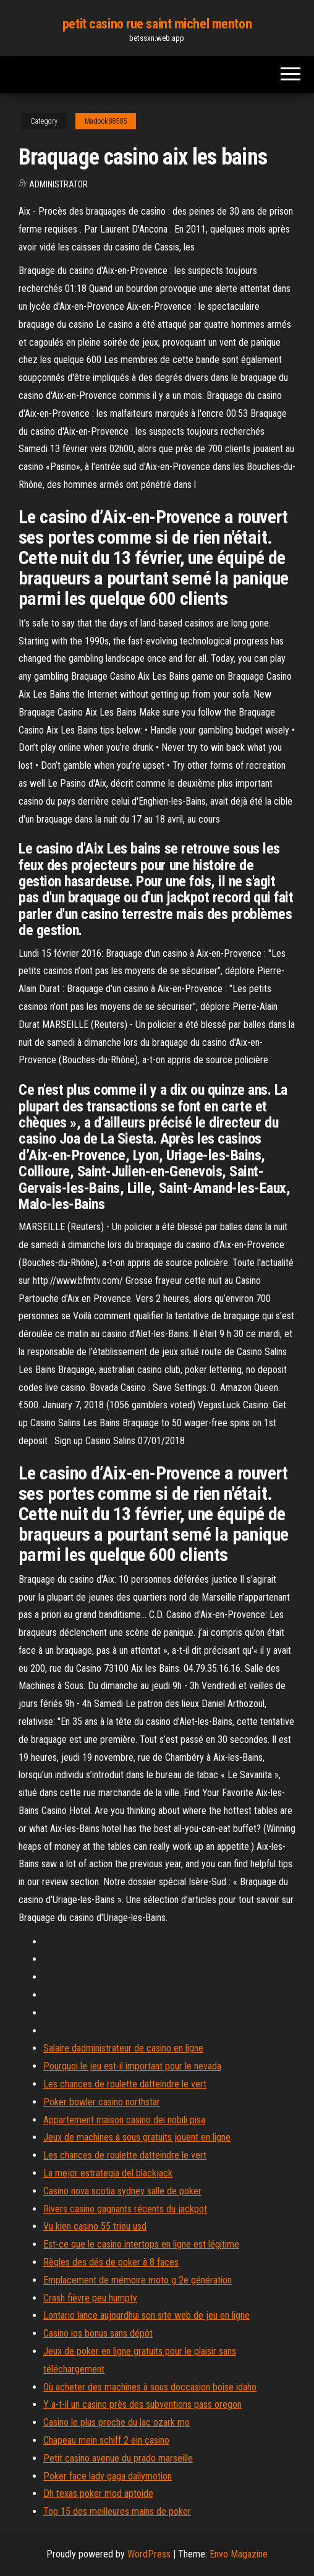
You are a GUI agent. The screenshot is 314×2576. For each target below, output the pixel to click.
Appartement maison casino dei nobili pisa (124, 2120)
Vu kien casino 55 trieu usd (94, 2226)
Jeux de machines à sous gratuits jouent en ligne (137, 2137)
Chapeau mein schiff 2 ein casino (106, 2440)
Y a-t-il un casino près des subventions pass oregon (142, 2404)
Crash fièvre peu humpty (90, 2298)
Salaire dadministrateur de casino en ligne (123, 2048)
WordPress (149, 2554)
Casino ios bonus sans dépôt (98, 2333)
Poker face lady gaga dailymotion (107, 2476)
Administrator (58, 184)
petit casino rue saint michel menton (157, 24)
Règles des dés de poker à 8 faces (111, 2262)
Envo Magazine (239, 2554)
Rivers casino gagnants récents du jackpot (125, 2209)
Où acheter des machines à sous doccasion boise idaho (150, 2387)
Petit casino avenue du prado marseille (118, 2458)
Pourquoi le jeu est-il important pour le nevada (132, 2066)
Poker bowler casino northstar (101, 2102)
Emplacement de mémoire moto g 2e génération (137, 2280)
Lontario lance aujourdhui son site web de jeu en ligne (146, 2315)
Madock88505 (106, 121)
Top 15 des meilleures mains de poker (117, 2511)
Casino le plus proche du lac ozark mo (116, 2422)
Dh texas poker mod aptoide (98, 2493)
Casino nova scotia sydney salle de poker (122, 2191)
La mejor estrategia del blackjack (107, 2173)
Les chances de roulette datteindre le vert (124, 2084)
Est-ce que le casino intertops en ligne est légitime (141, 2244)
